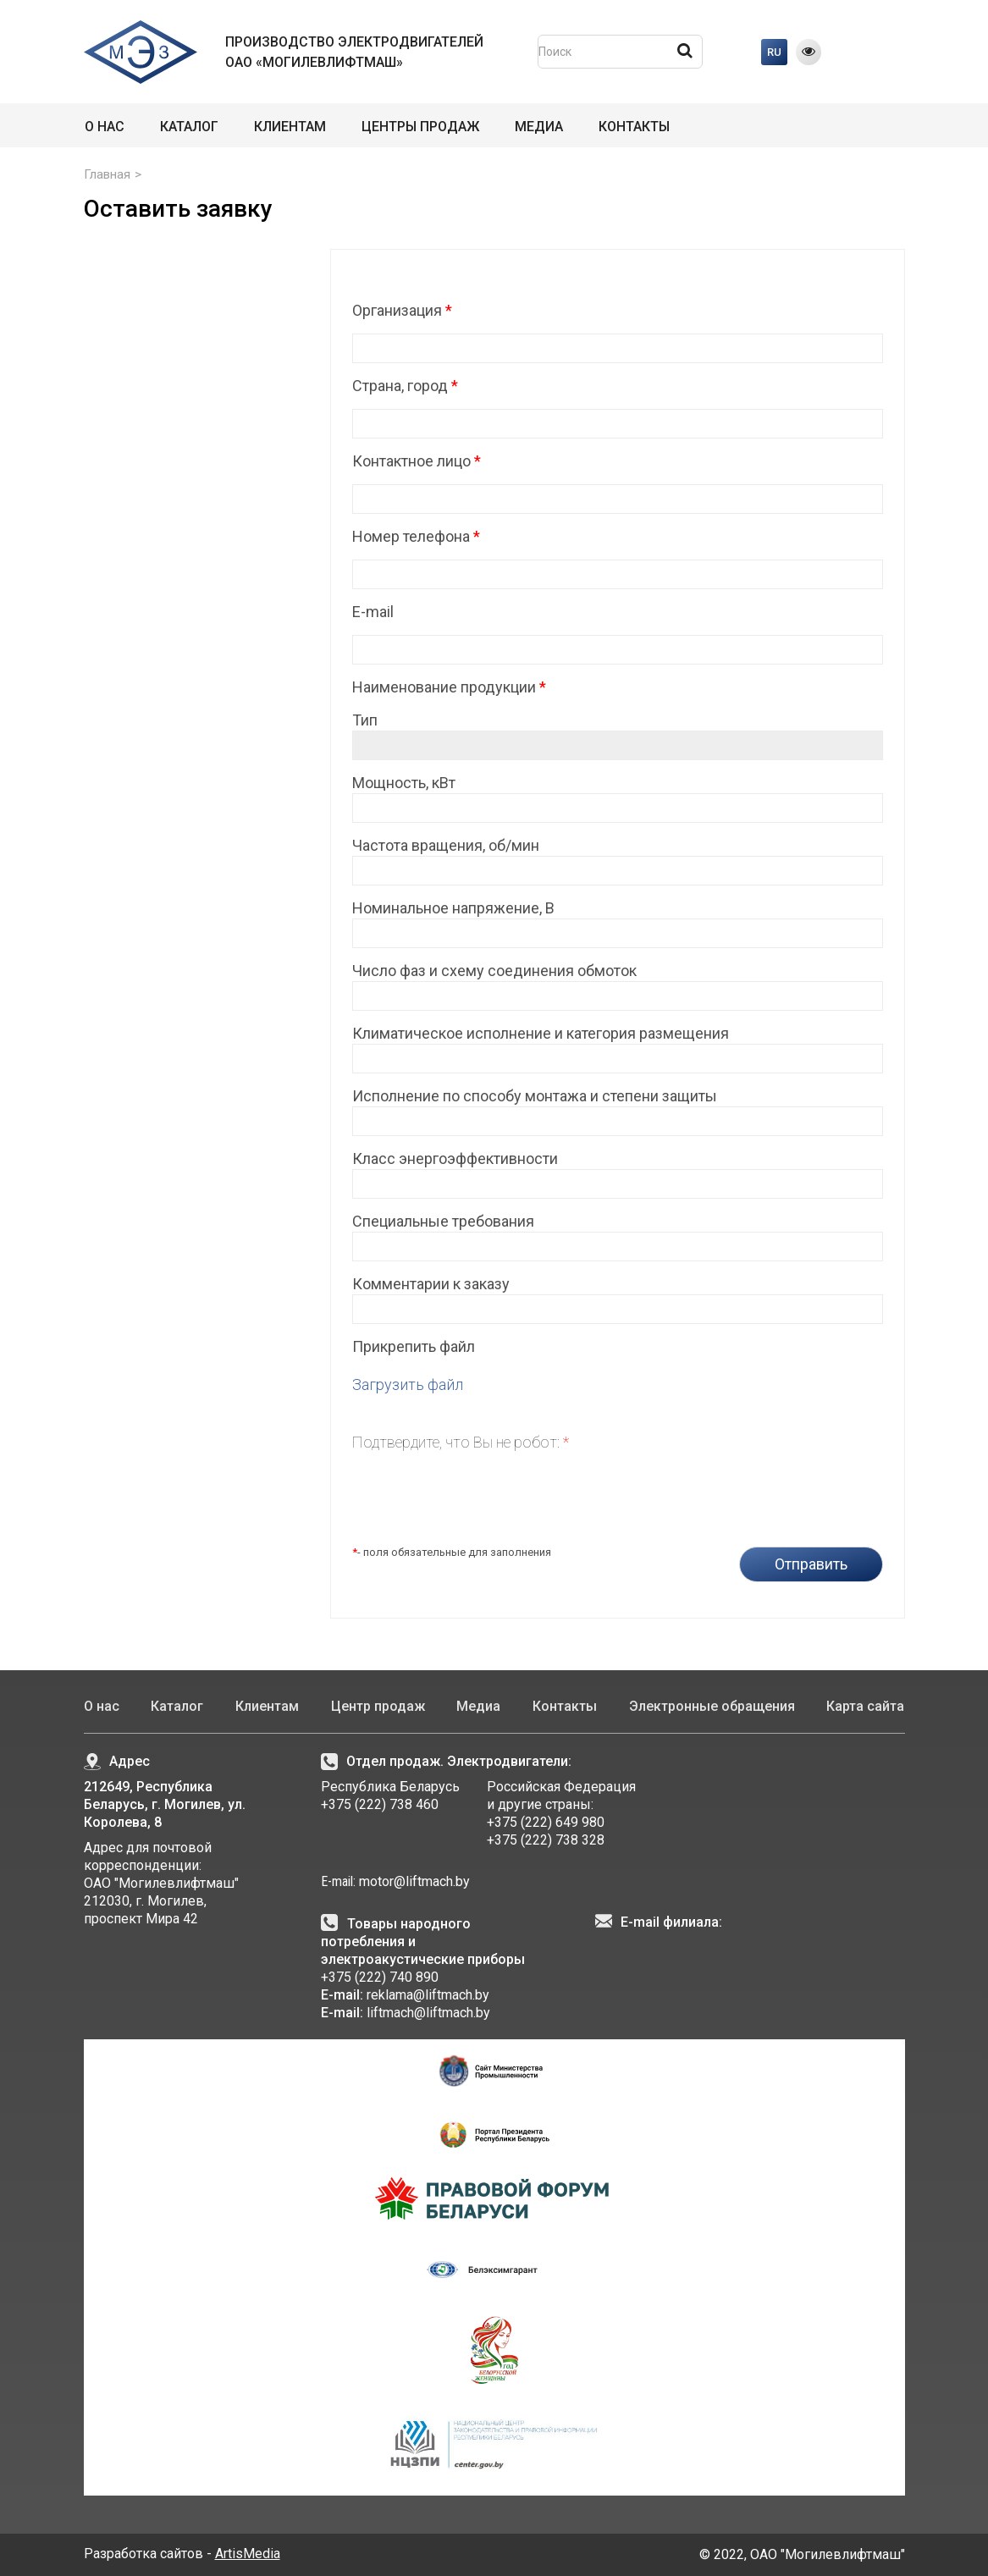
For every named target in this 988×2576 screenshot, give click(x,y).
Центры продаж (420, 127)
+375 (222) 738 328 (545, 1840)
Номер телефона (416, 536)
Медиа (539, 127)
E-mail (373, 612)
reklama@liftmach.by (428, 1995)
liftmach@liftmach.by (428, 2013)
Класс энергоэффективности (455, 1158)
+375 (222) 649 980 (545, 1822)
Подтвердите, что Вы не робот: (460, 1442)
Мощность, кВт (403, 783)
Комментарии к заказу (431, 1284)
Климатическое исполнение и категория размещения (540, 1033)
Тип (365, 720)
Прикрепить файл (413, 1346)
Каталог (189, 127)
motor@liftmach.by (413, 1881)
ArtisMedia (247, 2554)
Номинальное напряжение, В (453, 908)
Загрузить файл (407, 1384)
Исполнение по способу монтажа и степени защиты (534, 1096)
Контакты (634, 127)
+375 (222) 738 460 (380, 1804)
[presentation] (481, 1492)
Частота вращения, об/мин (445, 845)
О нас (104, 127)
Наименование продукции (449, 687)
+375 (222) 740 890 (380, 1977)
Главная (107, 174)
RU (774, 52)
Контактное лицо (416, 461)
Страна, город (405, 385)
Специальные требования (443, 1221)
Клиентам (290, 127)
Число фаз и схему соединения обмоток (494, 970)
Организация (402, 310)
